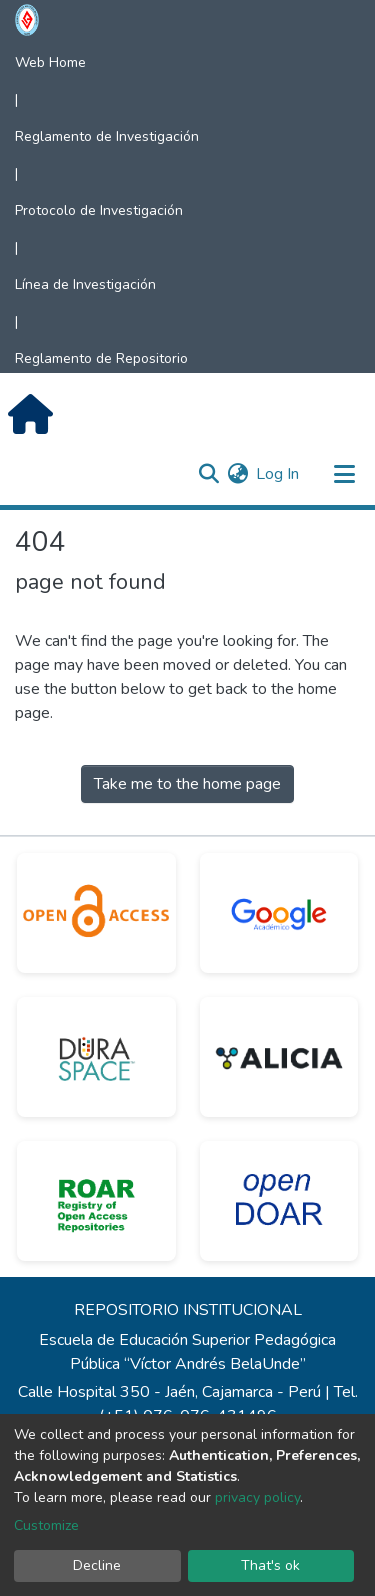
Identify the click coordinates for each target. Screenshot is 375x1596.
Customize (46, 1525)
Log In (278, 474)
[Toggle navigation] (344, 474)
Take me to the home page (187, 784)
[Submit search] (208, 474)
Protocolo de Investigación (99, 210)
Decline (97, 1565)
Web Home (50, 62)
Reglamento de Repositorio (101, 358)
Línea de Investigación (85, 284)
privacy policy (257, 1497)
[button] (237, 474)
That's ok (270, 1565)
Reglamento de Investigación (107, 136)
